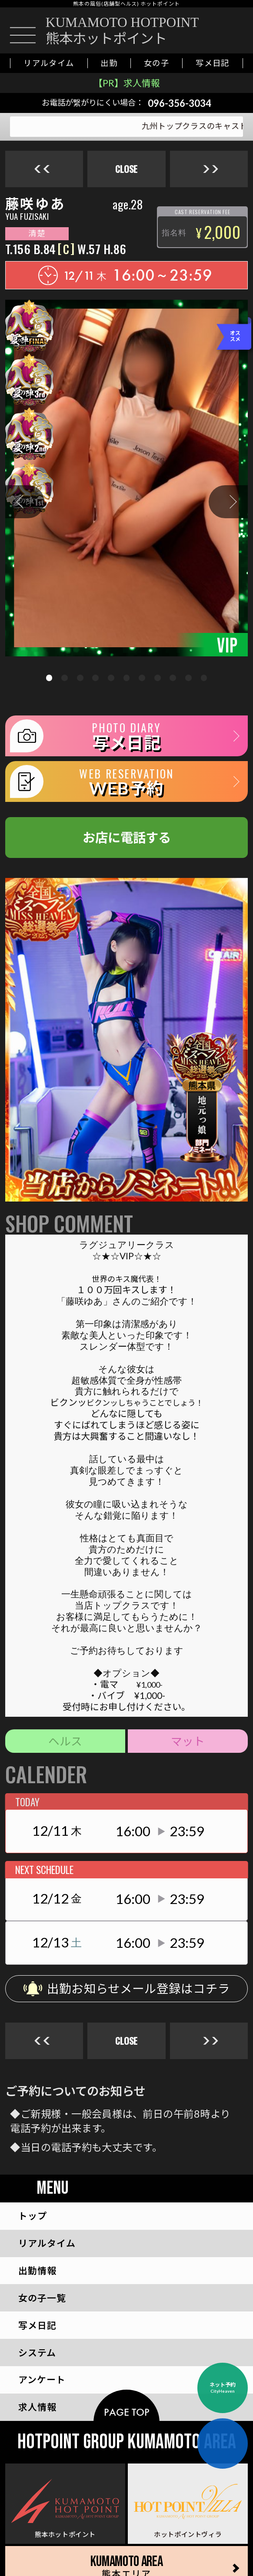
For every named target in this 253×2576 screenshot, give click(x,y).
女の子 (156, 63)
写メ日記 (213, 63)
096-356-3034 (179, 103)
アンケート (42, 2379)
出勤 (108, 63)
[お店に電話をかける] (229, 30)
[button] (25, 501)
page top (127, 2412)
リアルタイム (48, 63)
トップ (32, 2215)
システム (37, 2352)
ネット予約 (223, 2388)
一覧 (42, 2298)
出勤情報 (37, 2270)
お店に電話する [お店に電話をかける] (127, 837)
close (126, 168)
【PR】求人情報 (126, 82)
